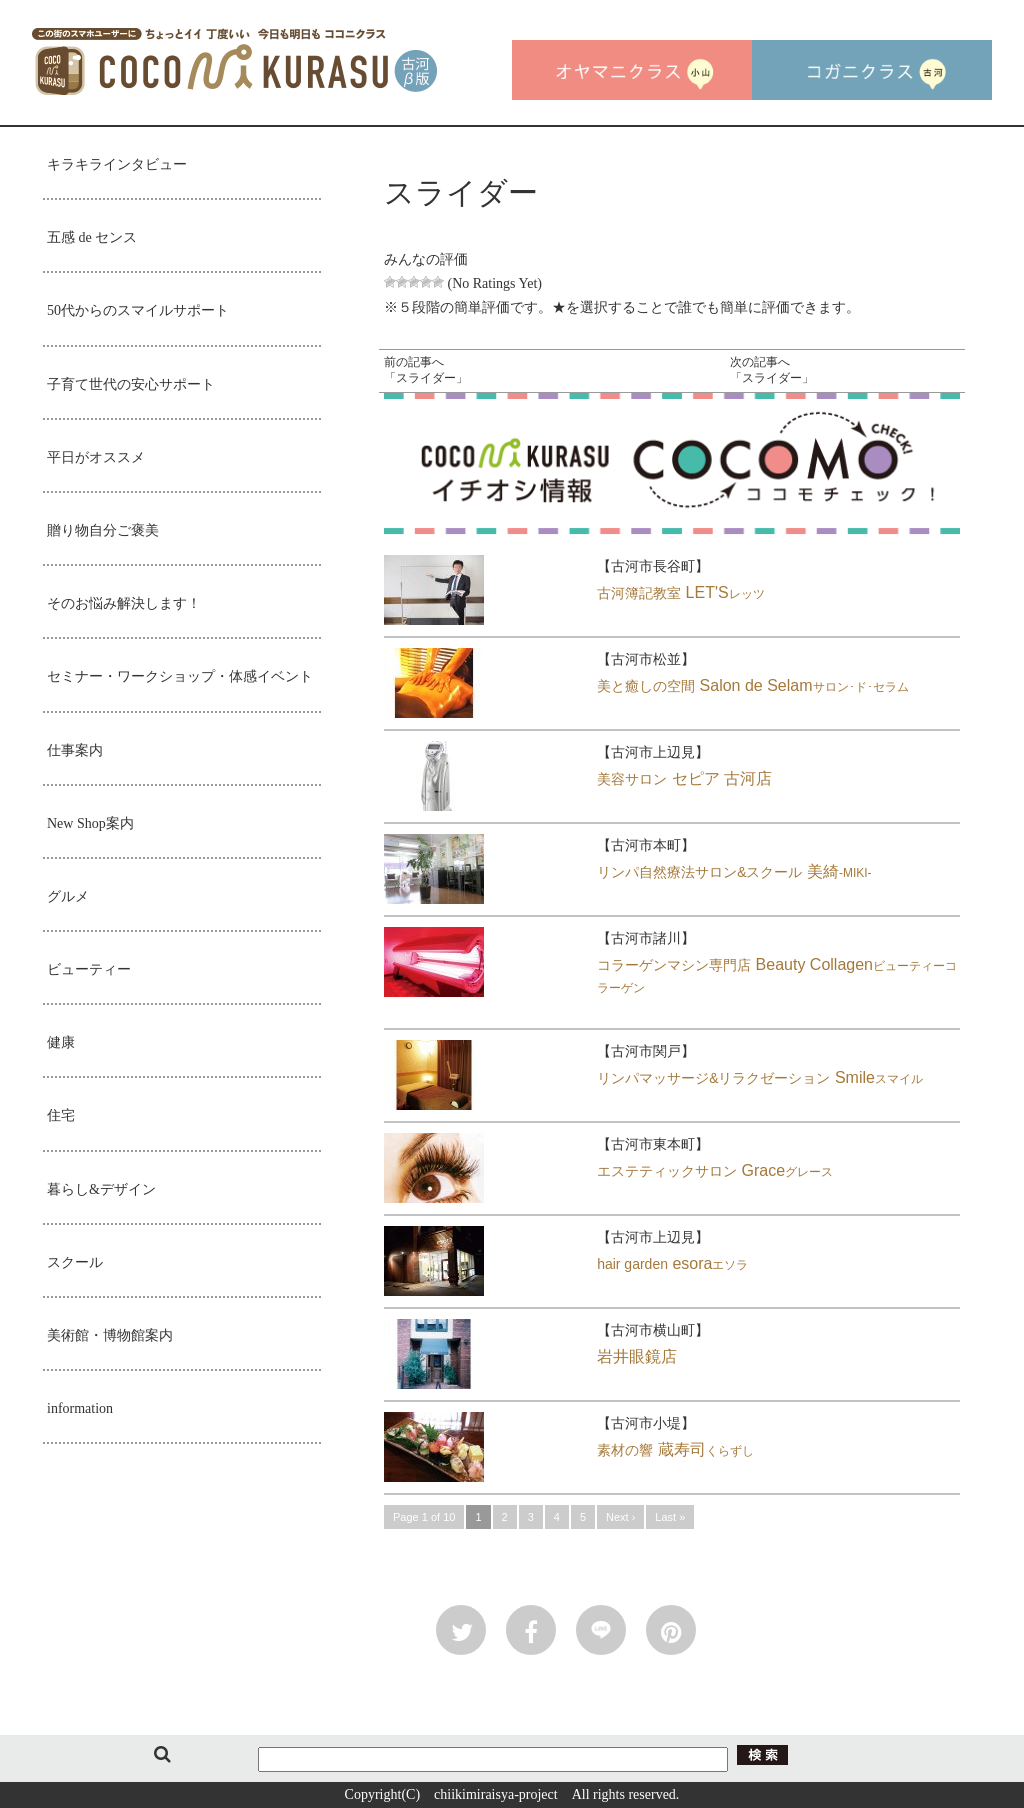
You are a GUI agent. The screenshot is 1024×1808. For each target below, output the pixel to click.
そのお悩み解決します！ (124, 603)
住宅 (61, 1115)
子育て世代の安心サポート (131, 384)
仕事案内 (75, 750)
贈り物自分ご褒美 (103, 530)
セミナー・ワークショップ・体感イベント (180, 676)
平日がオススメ (96, 457)
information (80, 1408)
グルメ (68, 896)
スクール (75, 1262)
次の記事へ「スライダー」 (772, 370)
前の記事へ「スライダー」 (426, 370)
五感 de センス (92, 237)
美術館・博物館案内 (110, 1335)
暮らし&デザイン (101, 1189)
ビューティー (89, 969)
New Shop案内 (90, 823)
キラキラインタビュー (117, 164)
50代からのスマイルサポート (138, 310)
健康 (61, 1042)
